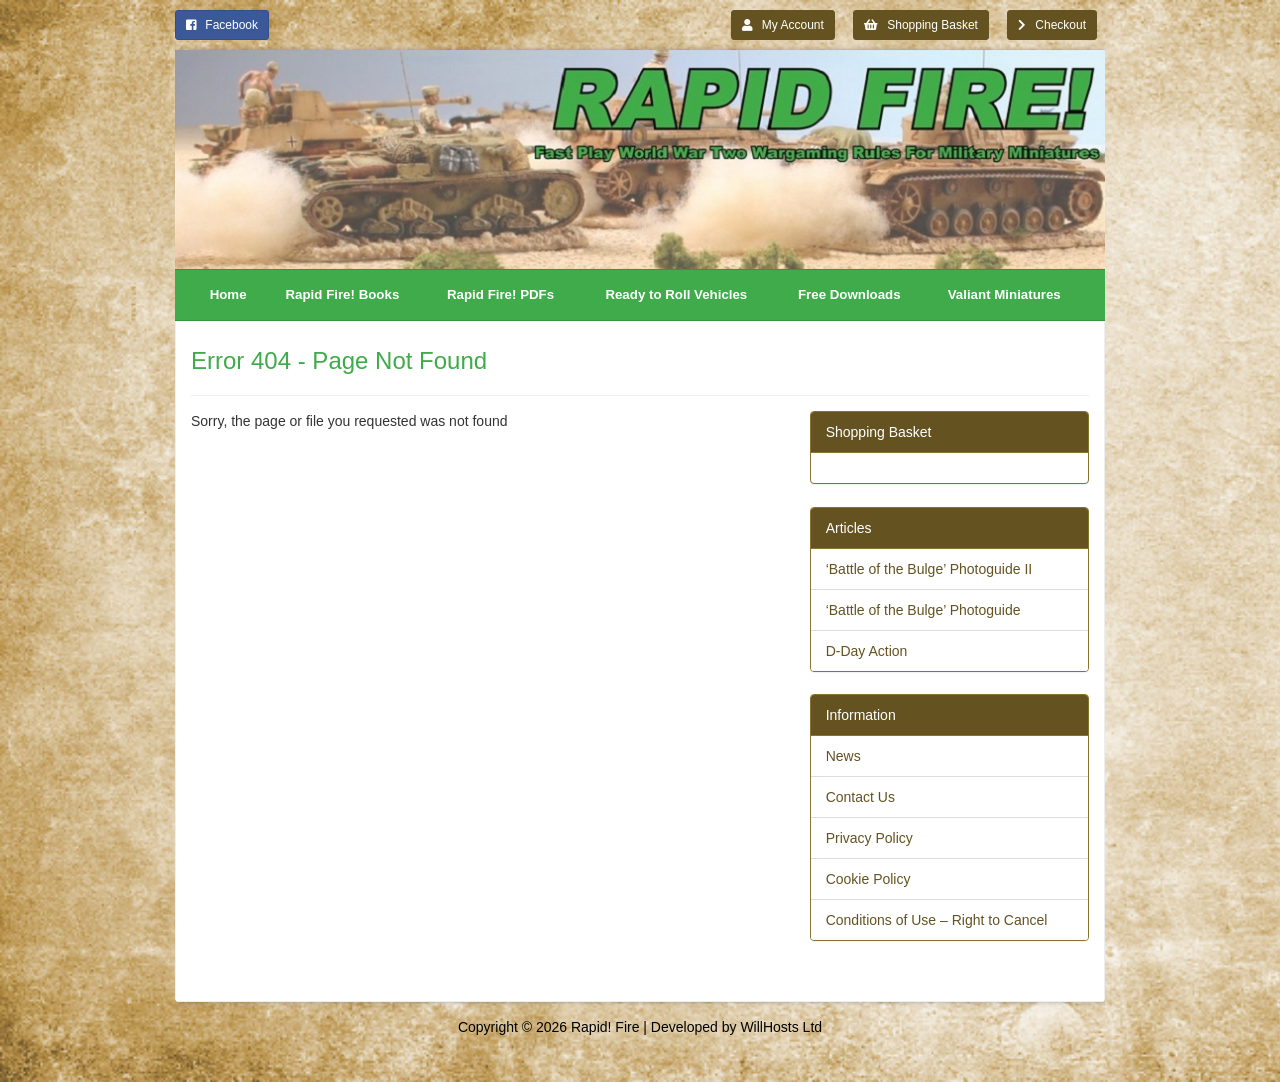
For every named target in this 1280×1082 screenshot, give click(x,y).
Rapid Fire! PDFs (500, 294)
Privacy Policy (869, 838)
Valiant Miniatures (1004, 294)
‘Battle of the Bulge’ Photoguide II (929, 569)
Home (228, 294)
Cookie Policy (868, 879)
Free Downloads (849, 294)
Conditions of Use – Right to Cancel (937, 920)
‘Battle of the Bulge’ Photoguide (923, 610)
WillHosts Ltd (781, 1027)
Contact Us (860, 797)
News (843, 756)
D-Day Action (867, 651)
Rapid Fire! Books (343, 294)
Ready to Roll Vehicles (676, 294)
